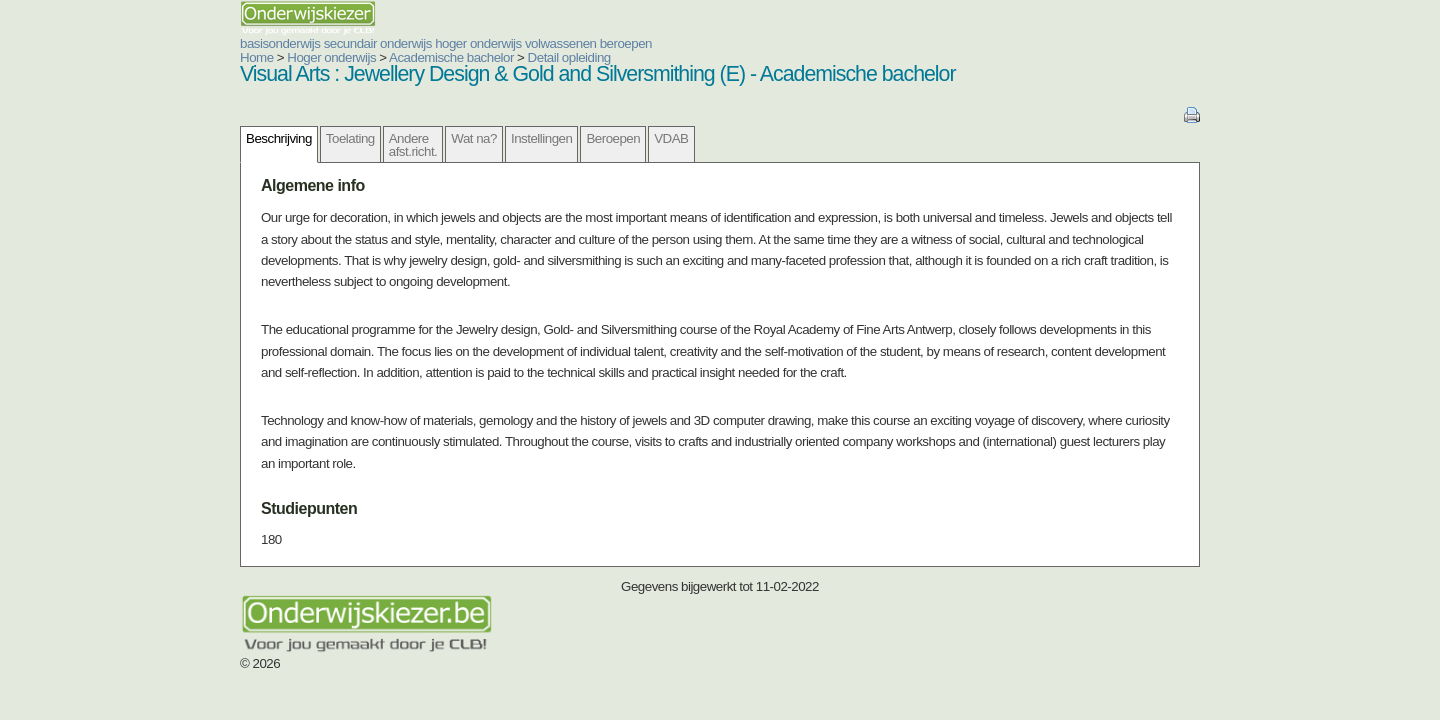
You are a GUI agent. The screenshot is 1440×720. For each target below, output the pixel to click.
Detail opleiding (449, 57)
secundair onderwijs (258, 43)
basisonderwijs (160, 43)
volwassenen (441, 43)
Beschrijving (159, 138)
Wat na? (354, 138)
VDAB (551, 138)
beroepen (506, 43)
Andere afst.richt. (293, 145)
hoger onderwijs (358, 43)
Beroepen (493, 138)
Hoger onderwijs (211, 57)
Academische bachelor (331, 57)
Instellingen (421, 138)
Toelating (230, 138)
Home (137, 57)
